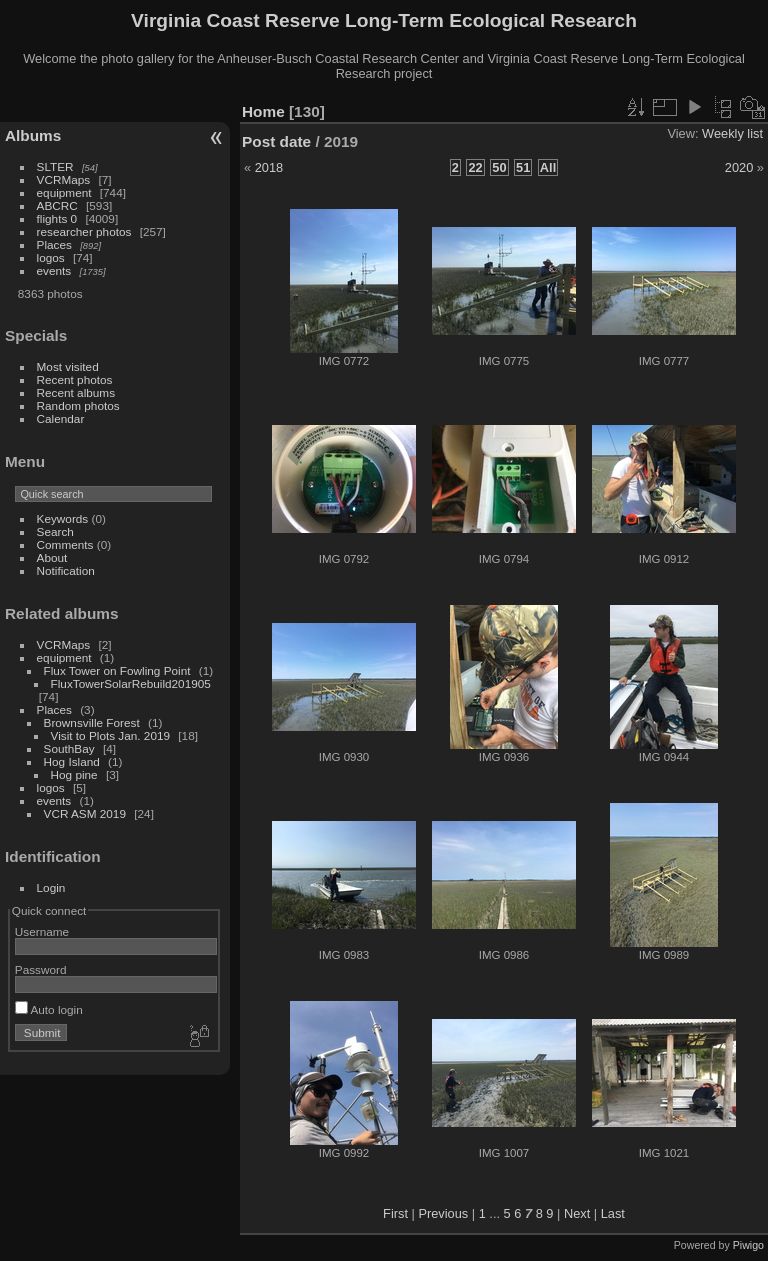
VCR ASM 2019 (85, 813)
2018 (269, 167)
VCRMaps (64, 179)
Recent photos (75, 379)
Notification (66, 570)
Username (42, 931)
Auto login (49, 1009)
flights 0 (57, 218)
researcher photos (84, 231)
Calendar (61, 418)
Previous (443, 1213)
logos (51, 257)
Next (577, 1213)
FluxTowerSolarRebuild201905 (131, 683)
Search (55, 531)
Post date (276, 141)
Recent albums (76, 392)
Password (41, 969)
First (395, 1213)
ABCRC (57, 205)
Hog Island (72, 761)
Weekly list (732, 133)
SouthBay (69, 748)
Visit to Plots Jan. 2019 (110, 735)
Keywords (63, 518)
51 (523, 167)
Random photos (78, 405)
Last (613, 1213)
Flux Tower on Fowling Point (117, 670)
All (548, 167)
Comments (65, 544)
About (52, 557)
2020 (739, 167)
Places (54, 244)
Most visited (68, 366)
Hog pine (74, 774)
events (54, 270)
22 (475, 167)
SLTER (55, 166)
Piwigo (748, 1245)
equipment (64, 192)
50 (499, 167)
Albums (33, 135)
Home (263, 111)
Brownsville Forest (92, 722)
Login (51, 887)
